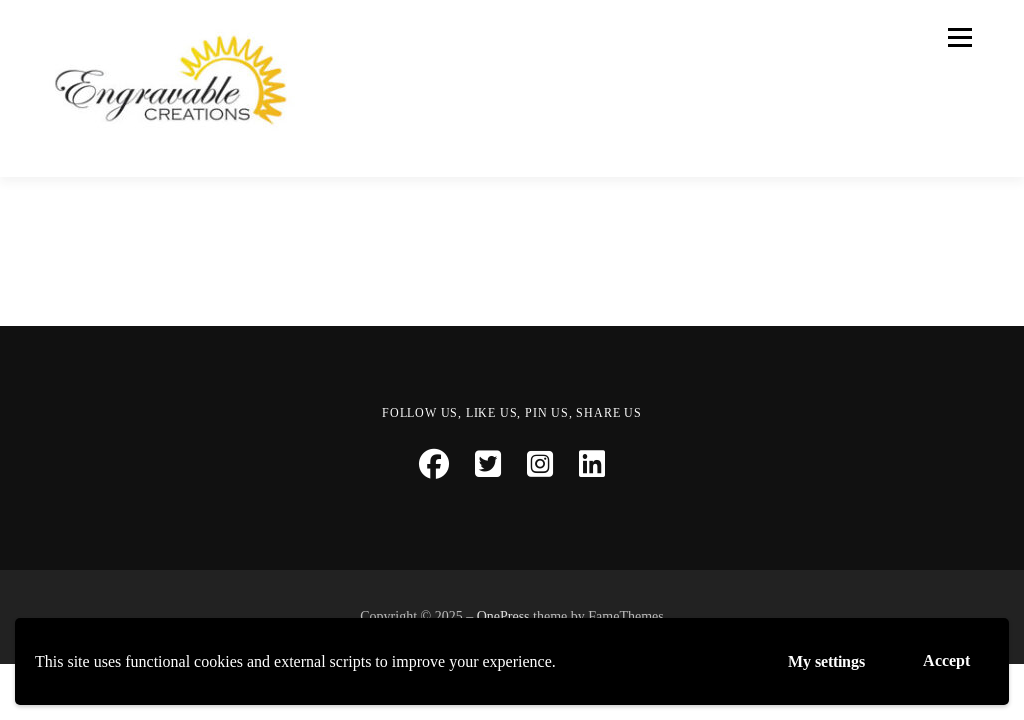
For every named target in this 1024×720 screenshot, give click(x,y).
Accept (946, 660)
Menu (958, 37)
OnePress (503, 616)
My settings (826, 661)
